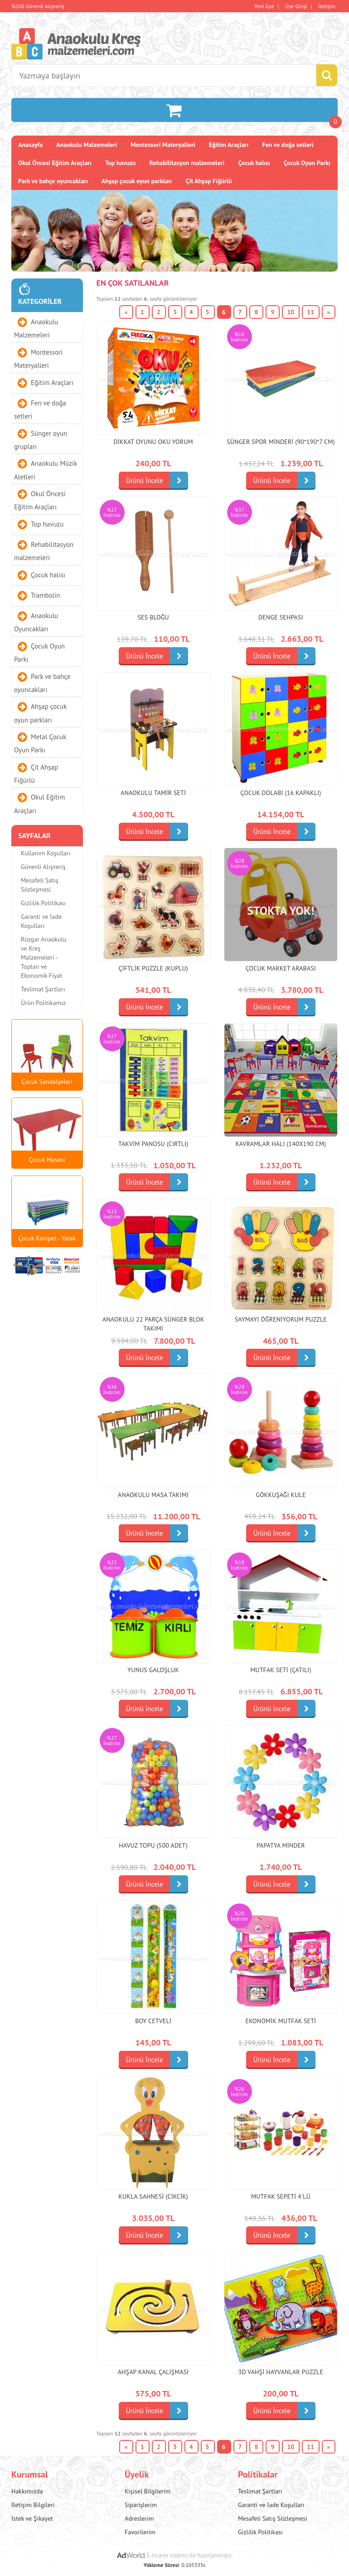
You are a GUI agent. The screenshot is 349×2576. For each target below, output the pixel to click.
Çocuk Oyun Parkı (307, 163)
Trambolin (45, 595)
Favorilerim (140, 2532)
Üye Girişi (296, 6)
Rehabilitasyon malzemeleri (187, 163)
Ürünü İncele (157, 481)
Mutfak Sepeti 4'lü (280, 2196)
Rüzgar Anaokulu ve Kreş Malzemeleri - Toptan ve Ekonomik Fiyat (43, 957)
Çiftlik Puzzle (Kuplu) (153, 968)
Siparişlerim (141, 2505)
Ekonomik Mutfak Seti (280, 2021)
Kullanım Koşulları (46, 853)
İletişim (326, 6)
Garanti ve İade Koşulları (41, 921)
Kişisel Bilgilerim (147, 2491)
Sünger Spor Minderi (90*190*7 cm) (280, 442)
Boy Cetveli (153, 2021)
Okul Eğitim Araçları (39, 804)
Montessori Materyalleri (163, 145)
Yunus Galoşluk (153, 1670)
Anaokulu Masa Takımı (153, 1495)
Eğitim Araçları (229, 145)
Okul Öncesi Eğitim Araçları (55, 163)
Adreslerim (139, 2518)
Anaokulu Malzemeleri (86, 145)
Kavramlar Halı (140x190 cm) (280, 1144)
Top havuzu (120, 163)
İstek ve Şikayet (32, 2518)
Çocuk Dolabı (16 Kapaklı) (280, 793)
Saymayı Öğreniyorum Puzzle (281, 1319)
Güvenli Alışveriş (43, 867)
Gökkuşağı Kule (280, 1495)
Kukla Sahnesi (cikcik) (153, 2196)
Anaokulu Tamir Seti (153, 793)
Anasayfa (30, 145)
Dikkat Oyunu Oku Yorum (153, 442)
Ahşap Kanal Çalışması (153, 2372)
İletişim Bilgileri (33, 2505)
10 (290, 312)
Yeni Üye (264, 6)
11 (310, 312)
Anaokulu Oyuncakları (36, 622)
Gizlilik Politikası (43, 903)
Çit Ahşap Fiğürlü (209, 181)
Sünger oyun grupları (40, 439)
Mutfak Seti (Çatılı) (280, 1670)
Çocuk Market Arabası (281, 968)
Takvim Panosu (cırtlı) (153, 1144)
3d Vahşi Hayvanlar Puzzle (280, 2372)
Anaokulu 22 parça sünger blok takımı (153, 1323)
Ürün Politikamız (43, 1003)
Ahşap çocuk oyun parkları (137, 181)
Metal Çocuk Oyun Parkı (40, 743)
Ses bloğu (153, 617)
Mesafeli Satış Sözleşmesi (39, 884)
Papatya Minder (281, 1845)
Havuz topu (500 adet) (153, 1845)
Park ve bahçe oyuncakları (53, 181)
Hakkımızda (27, 2491)
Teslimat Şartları (43, 989)
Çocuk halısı (254, 163)
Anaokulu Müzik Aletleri (45, 470)
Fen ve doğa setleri (287, 145)
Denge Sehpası (280, 617)
